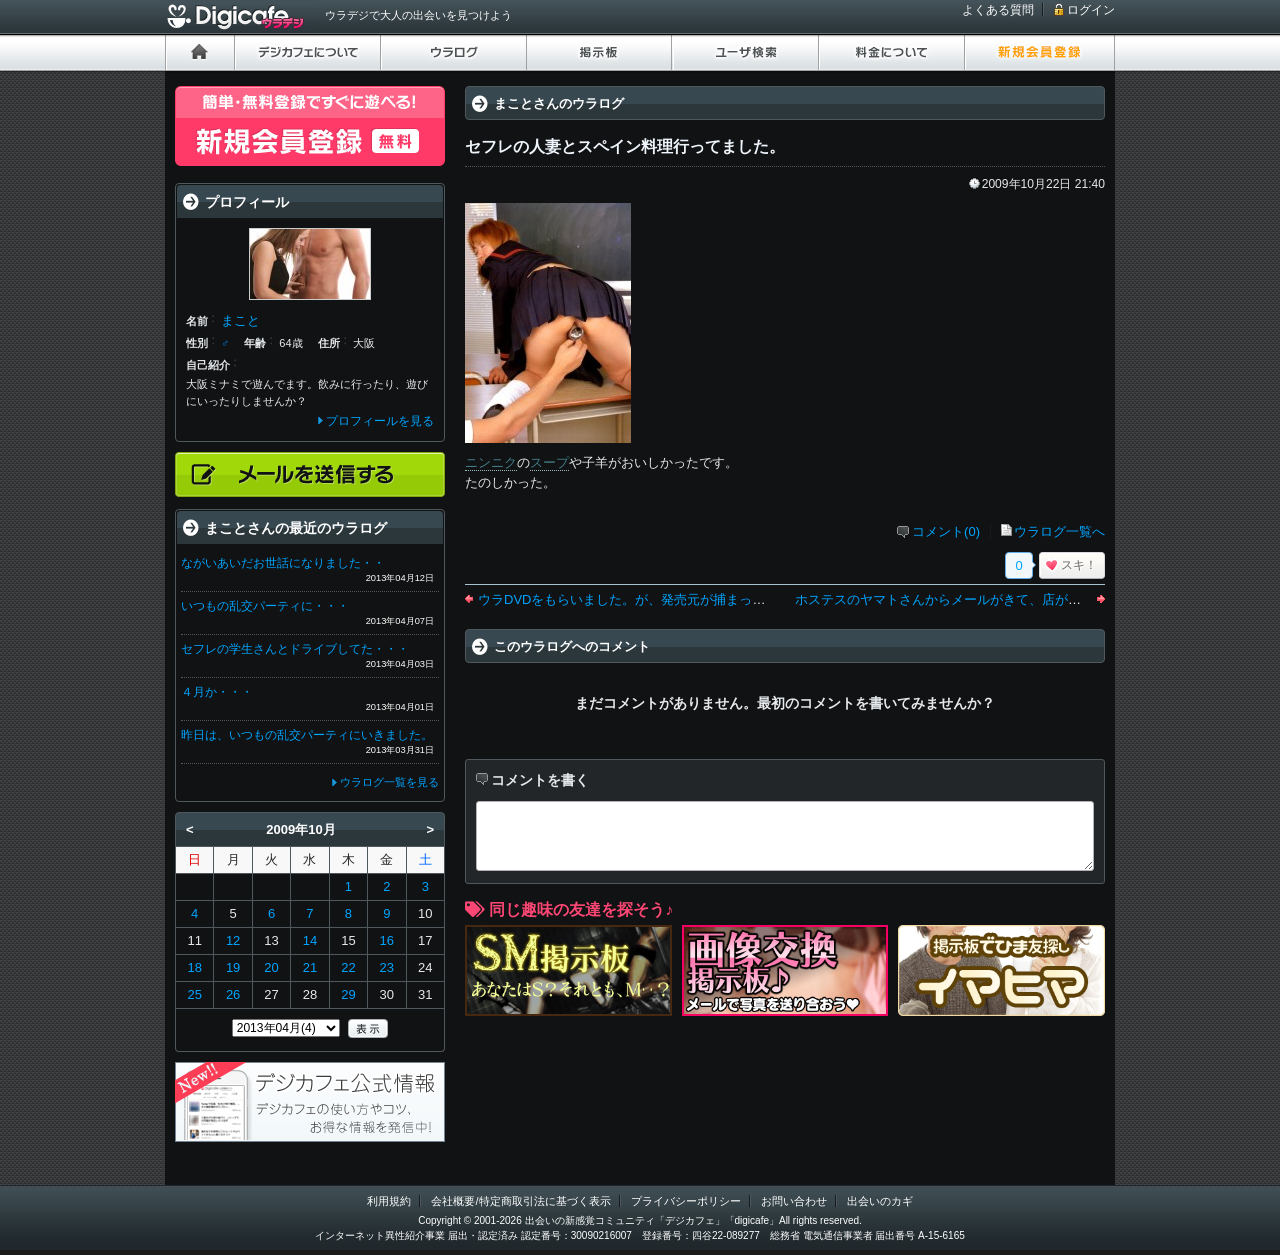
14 (310, 940)
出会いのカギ (880, 1201)
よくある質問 (998, 10)
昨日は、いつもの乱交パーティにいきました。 (307, 735)
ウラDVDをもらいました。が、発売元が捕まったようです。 (654, 599)
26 (233, 994)
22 (348, 967)
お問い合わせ (794, 1201)
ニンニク (491, 462)
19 (233, 967)
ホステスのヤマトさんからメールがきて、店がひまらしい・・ (977, 599)
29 (348, 994)
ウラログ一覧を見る (389, 782)
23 (387, 967)
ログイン (1091, 10)
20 (271, 967)
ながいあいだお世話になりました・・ (283, 563)
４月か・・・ (217, 692)
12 (233, 940)
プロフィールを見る (380, 421)
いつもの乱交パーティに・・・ (265, 606)
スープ (549, 462)
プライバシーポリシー (686, 1201)
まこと (240, 320)
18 (194, 967)
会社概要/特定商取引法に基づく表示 (520, 1201)
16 (387, 940)
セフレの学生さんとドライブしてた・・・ (295, 649)
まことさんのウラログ (559, 103)
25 (194, 994)
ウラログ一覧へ (1059, 531)
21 (310, 967)
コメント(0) (946, 531)
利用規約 (389, 1201)
